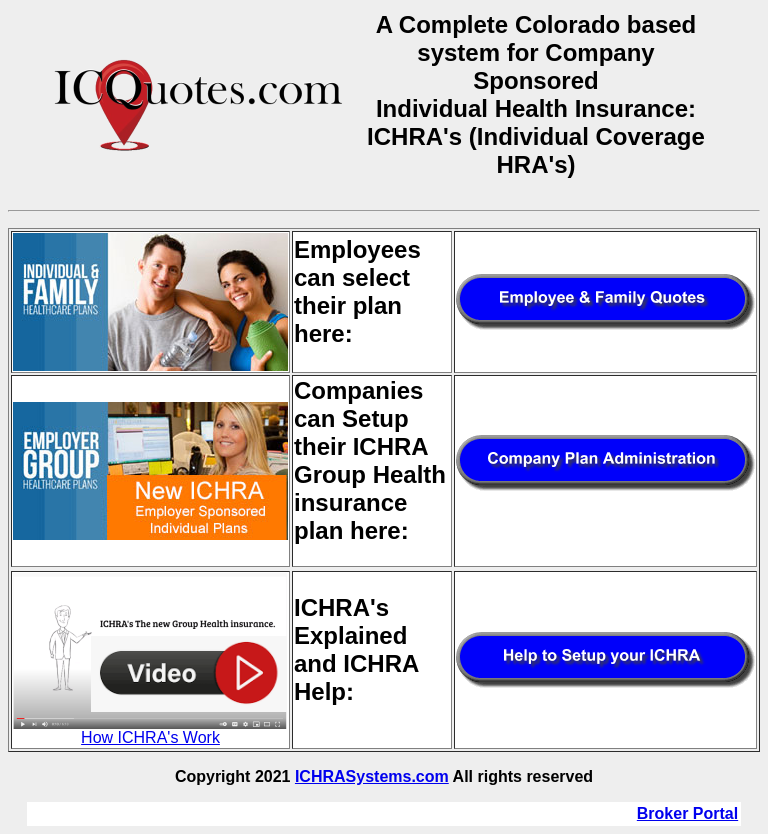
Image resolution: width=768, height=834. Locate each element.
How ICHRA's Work (150, 730)
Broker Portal (687, 813)
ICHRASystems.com (372, 776)
